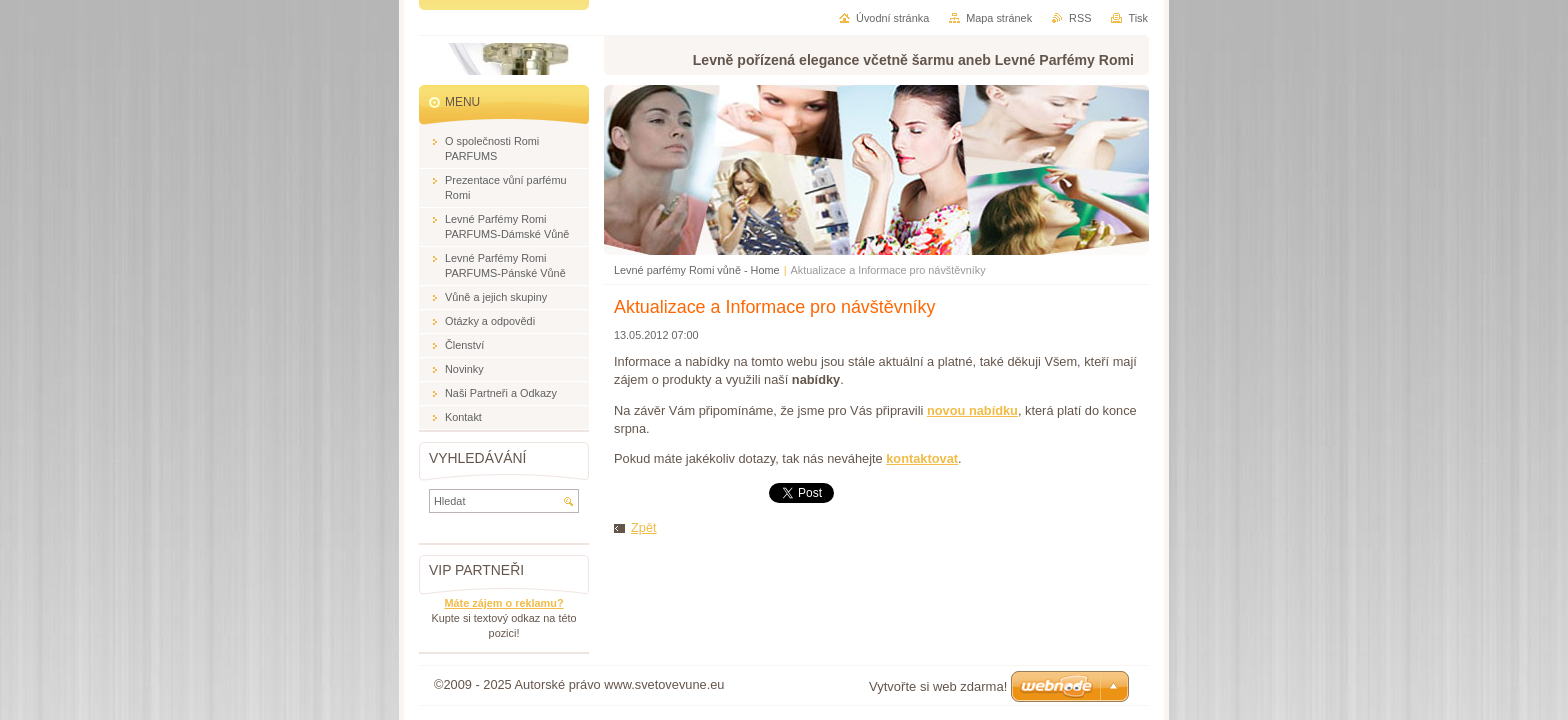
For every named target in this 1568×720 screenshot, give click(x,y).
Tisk (1138, 18)
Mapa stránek (999, 18)
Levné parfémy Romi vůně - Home (697, 270)
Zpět (644, 527)
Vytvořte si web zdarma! (938, 686)
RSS (1080, 18)
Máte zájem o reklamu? (503, 603)
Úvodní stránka (892, 18)
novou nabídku (972, 410)
